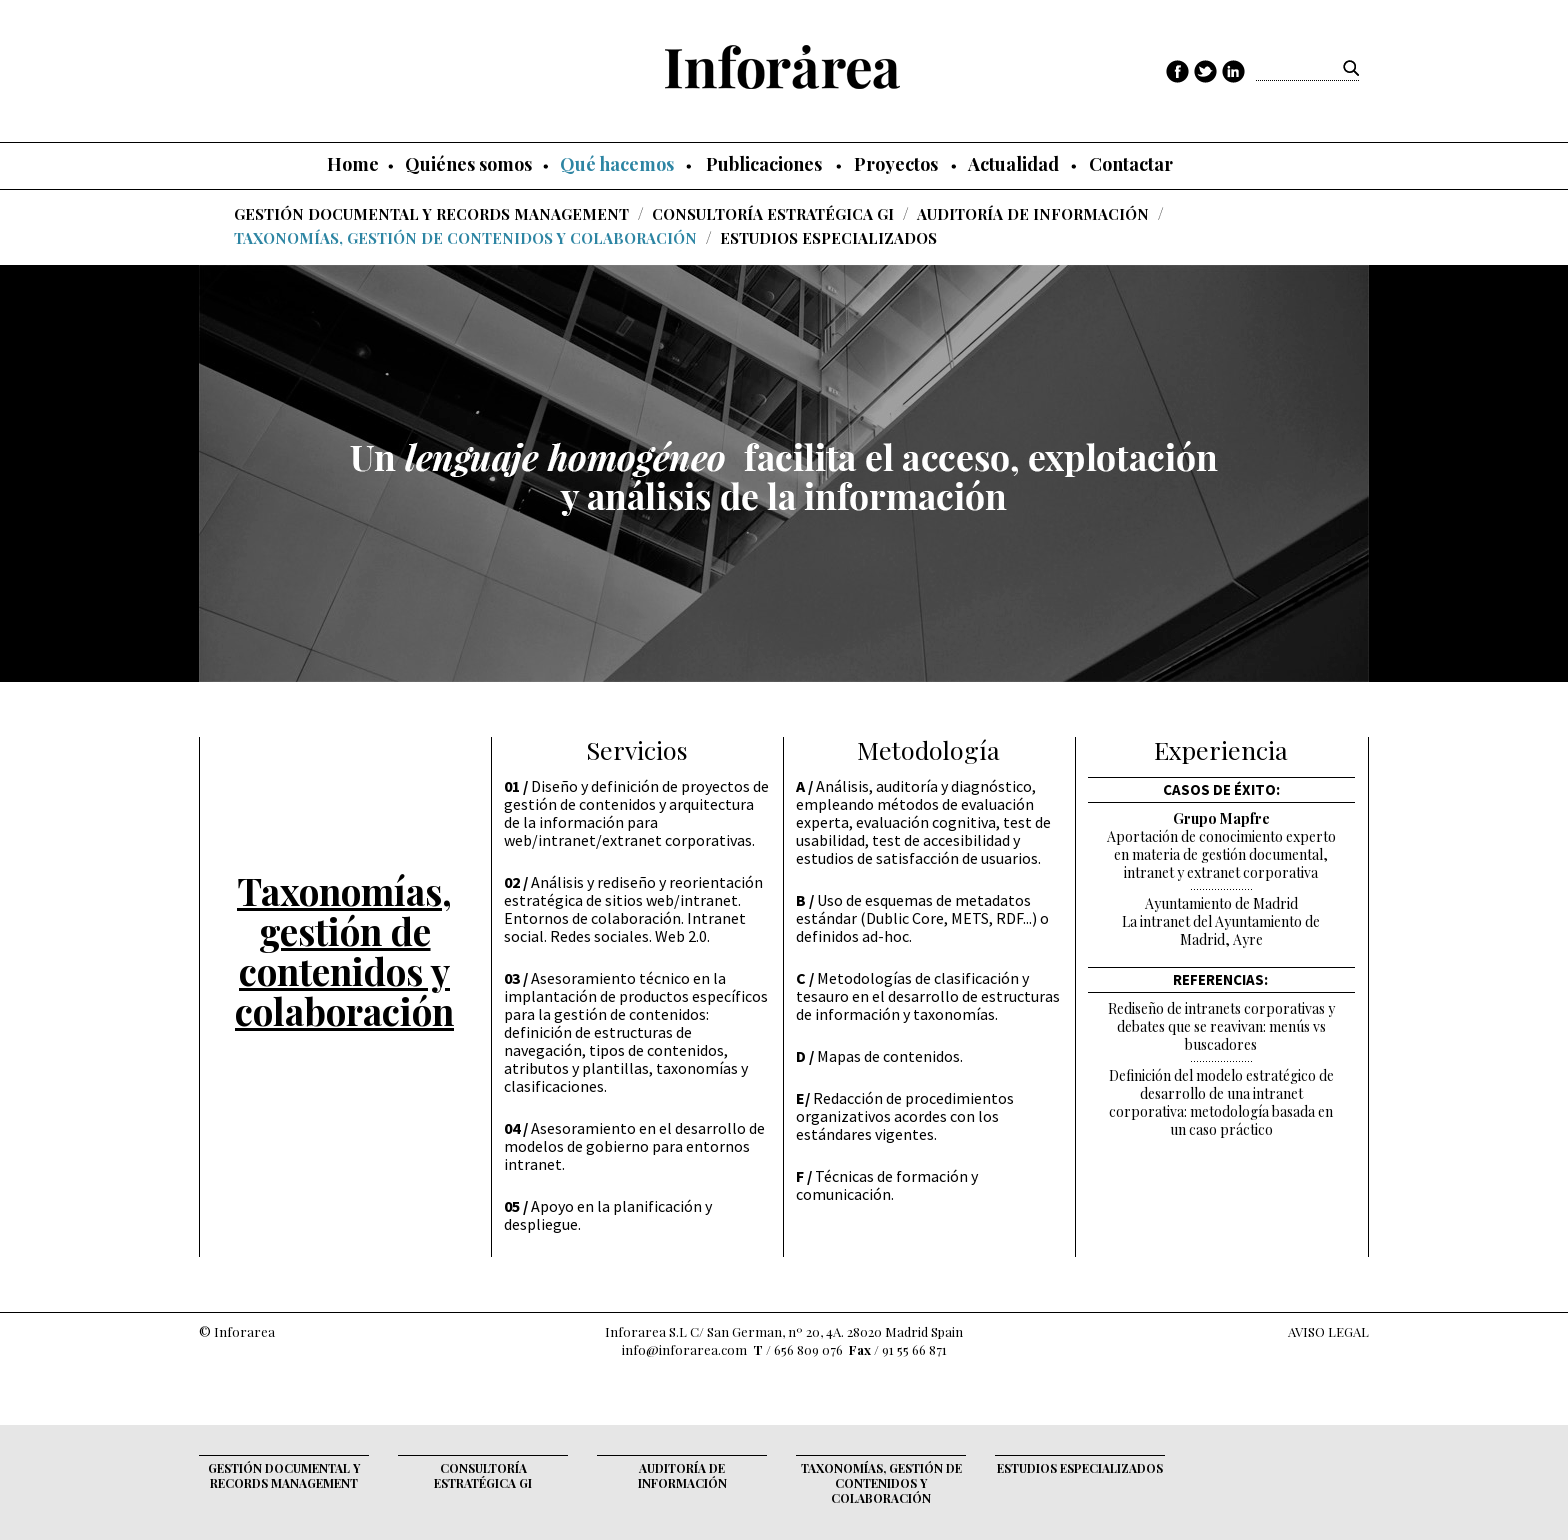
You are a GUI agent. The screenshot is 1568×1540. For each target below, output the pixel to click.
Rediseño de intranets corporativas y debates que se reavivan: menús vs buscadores (1221, 1027)
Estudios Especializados (828, 237)
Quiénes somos (468, 164)
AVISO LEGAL (1328, 1331)
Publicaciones (764, 164)
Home (353, 164)
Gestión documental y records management (431, 213)
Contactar (1131, 164)
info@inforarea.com (684, 1349)
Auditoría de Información (1033, 213)
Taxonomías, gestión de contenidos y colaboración (465, 237)
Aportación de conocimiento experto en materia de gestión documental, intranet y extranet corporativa (1221, 855)
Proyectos (896, 164)
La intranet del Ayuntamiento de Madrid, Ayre (1221, 931)
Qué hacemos (617, 164)
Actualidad (1013, 164)
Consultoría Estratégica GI (773, 213)
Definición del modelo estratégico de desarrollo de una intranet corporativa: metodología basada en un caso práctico (1221, 1103)
